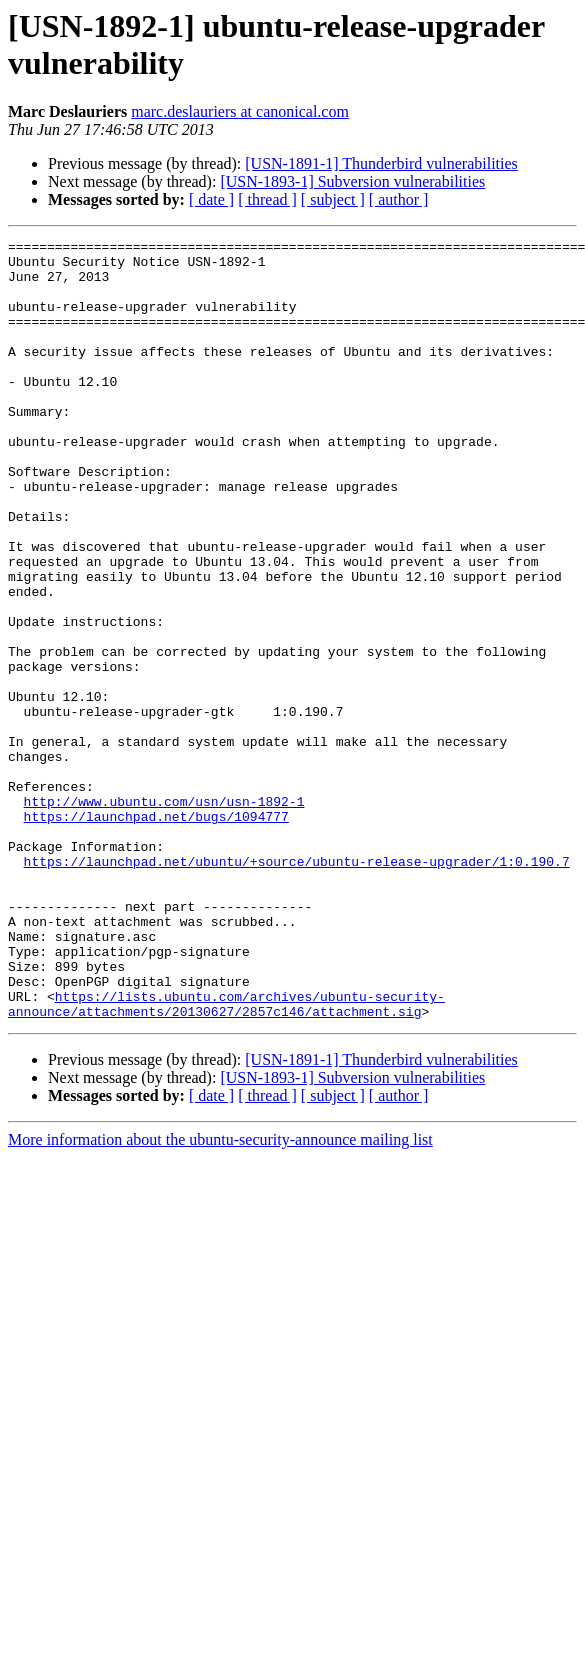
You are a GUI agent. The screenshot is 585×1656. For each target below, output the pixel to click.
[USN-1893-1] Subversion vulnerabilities (352, 181)
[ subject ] (333, 199)
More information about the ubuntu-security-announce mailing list (220, 1295)
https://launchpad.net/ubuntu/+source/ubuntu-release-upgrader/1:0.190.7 (297, 987)
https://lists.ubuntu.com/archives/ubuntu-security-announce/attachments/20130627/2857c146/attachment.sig (226, 1158)
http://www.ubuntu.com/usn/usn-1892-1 (164, 915)
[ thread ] (267, 199)
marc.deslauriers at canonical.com (240, 111)
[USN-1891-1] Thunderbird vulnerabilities (381, 163)
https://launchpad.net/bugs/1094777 (156, 933)
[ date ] (211, 199)
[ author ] (399, 199)
